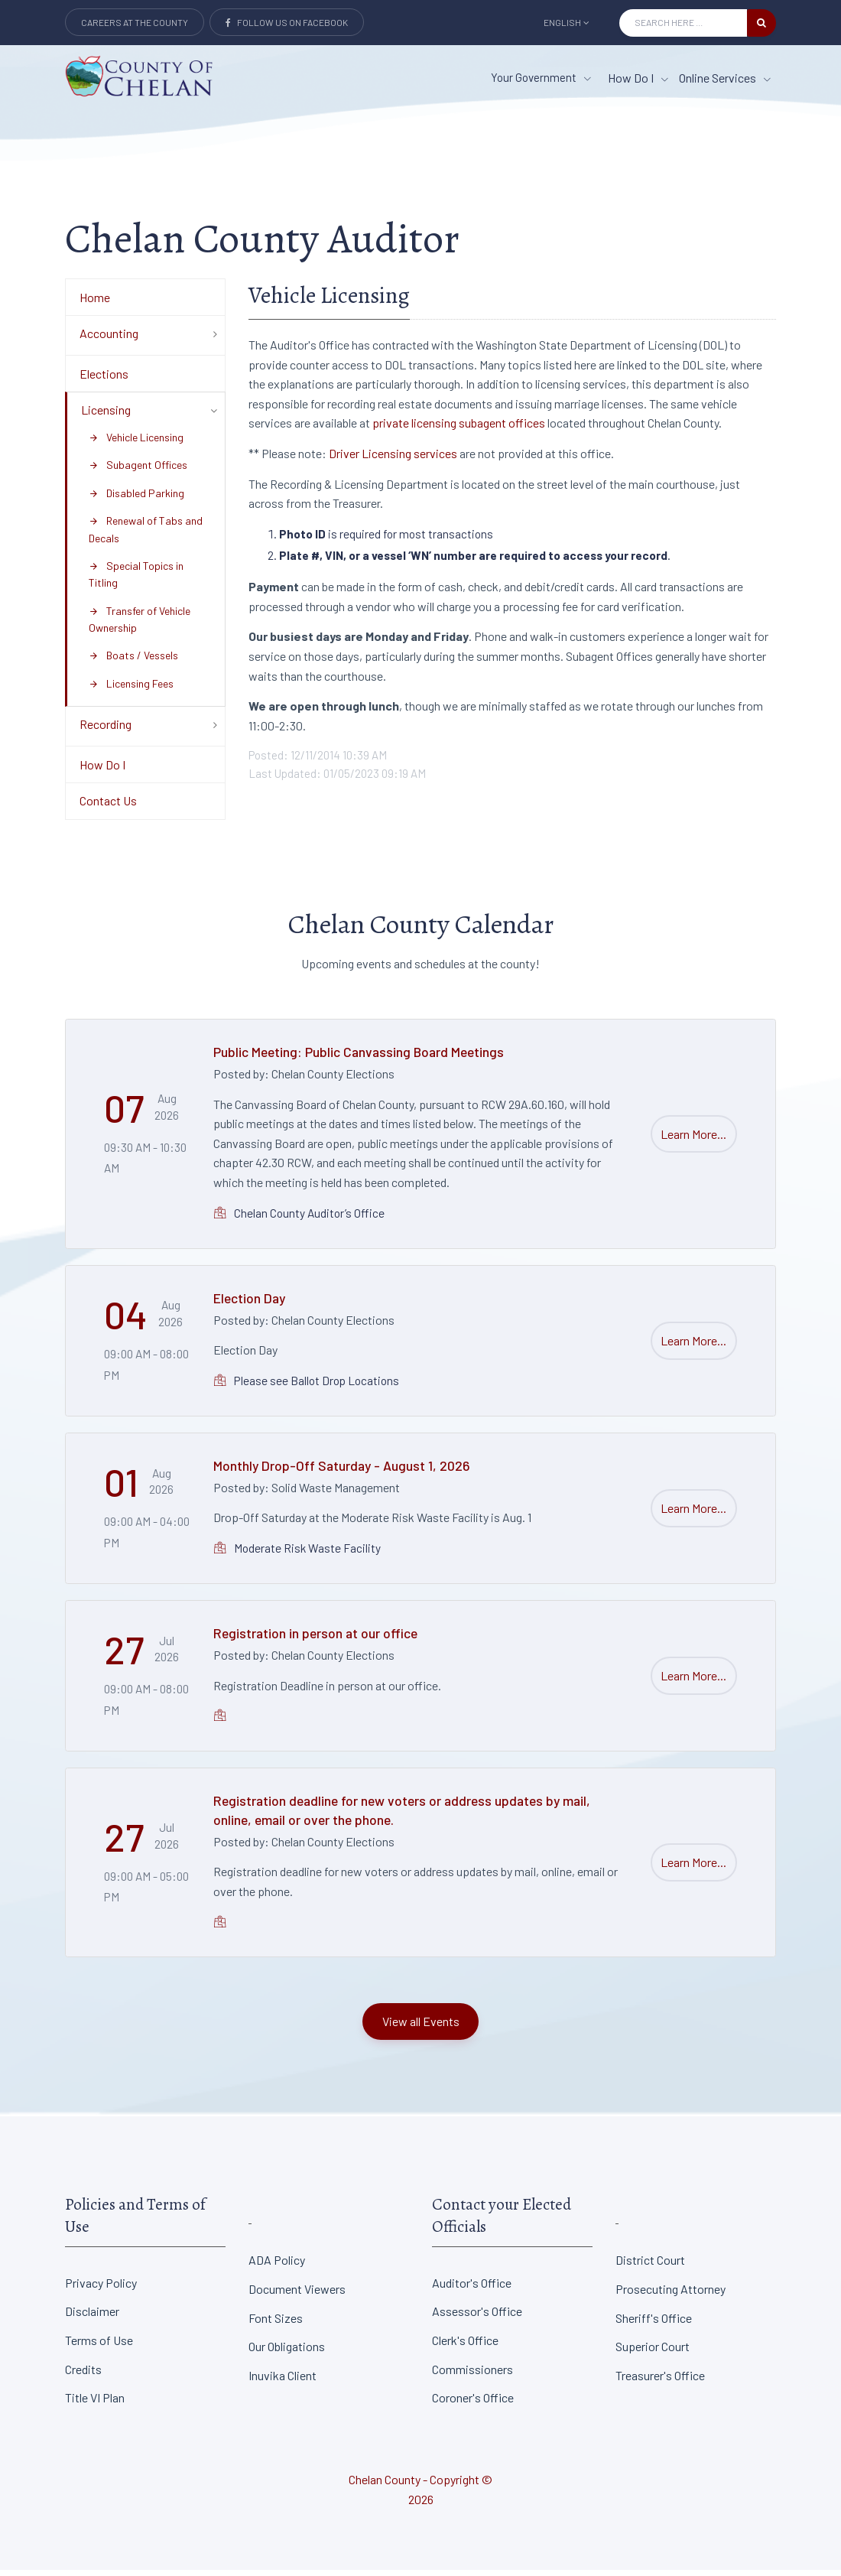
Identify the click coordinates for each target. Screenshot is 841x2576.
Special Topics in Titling (136, 580)
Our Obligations (286, 2352)
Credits (83, 2374)
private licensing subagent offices (458, 428)
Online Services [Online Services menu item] (725, 77)
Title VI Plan (95, 2403)
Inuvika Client (282, 2381)
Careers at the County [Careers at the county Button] (134, 22)
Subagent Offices (138, 470)
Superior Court (652, 2352)
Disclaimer (92, 2317)
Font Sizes (275, 2323)
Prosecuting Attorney (670, 2295)
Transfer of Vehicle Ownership (139, 624)
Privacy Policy (101, 2288)
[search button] (761, 23)
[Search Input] (683, 23)
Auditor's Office (471, 2288)
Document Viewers (297, 2295)
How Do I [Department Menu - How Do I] (102, 770)
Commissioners (472, 2374)
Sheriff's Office (653, 2323)
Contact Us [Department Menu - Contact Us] (108, 806)
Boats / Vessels (133, 661)
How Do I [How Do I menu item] (638, 77)
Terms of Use (99, 2346)
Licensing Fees (131, 689)
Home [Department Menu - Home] (95, 302)
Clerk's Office (465, 2346)
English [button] (566, 22)
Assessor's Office (477, 2317)
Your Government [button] (541, 77)
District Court (650, 2266)
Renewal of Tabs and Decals (146, 535)
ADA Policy (276, 2266)
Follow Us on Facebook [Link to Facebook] (287, 22)
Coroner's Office (473, 2403)
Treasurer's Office (660, 2381)
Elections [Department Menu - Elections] (104, 379)
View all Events (420, 2027)
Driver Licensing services (393, 459)
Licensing (106, 415)
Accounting (109, 339)
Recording (106, 730)
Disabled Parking (136, 498)
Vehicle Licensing (136, 443)
